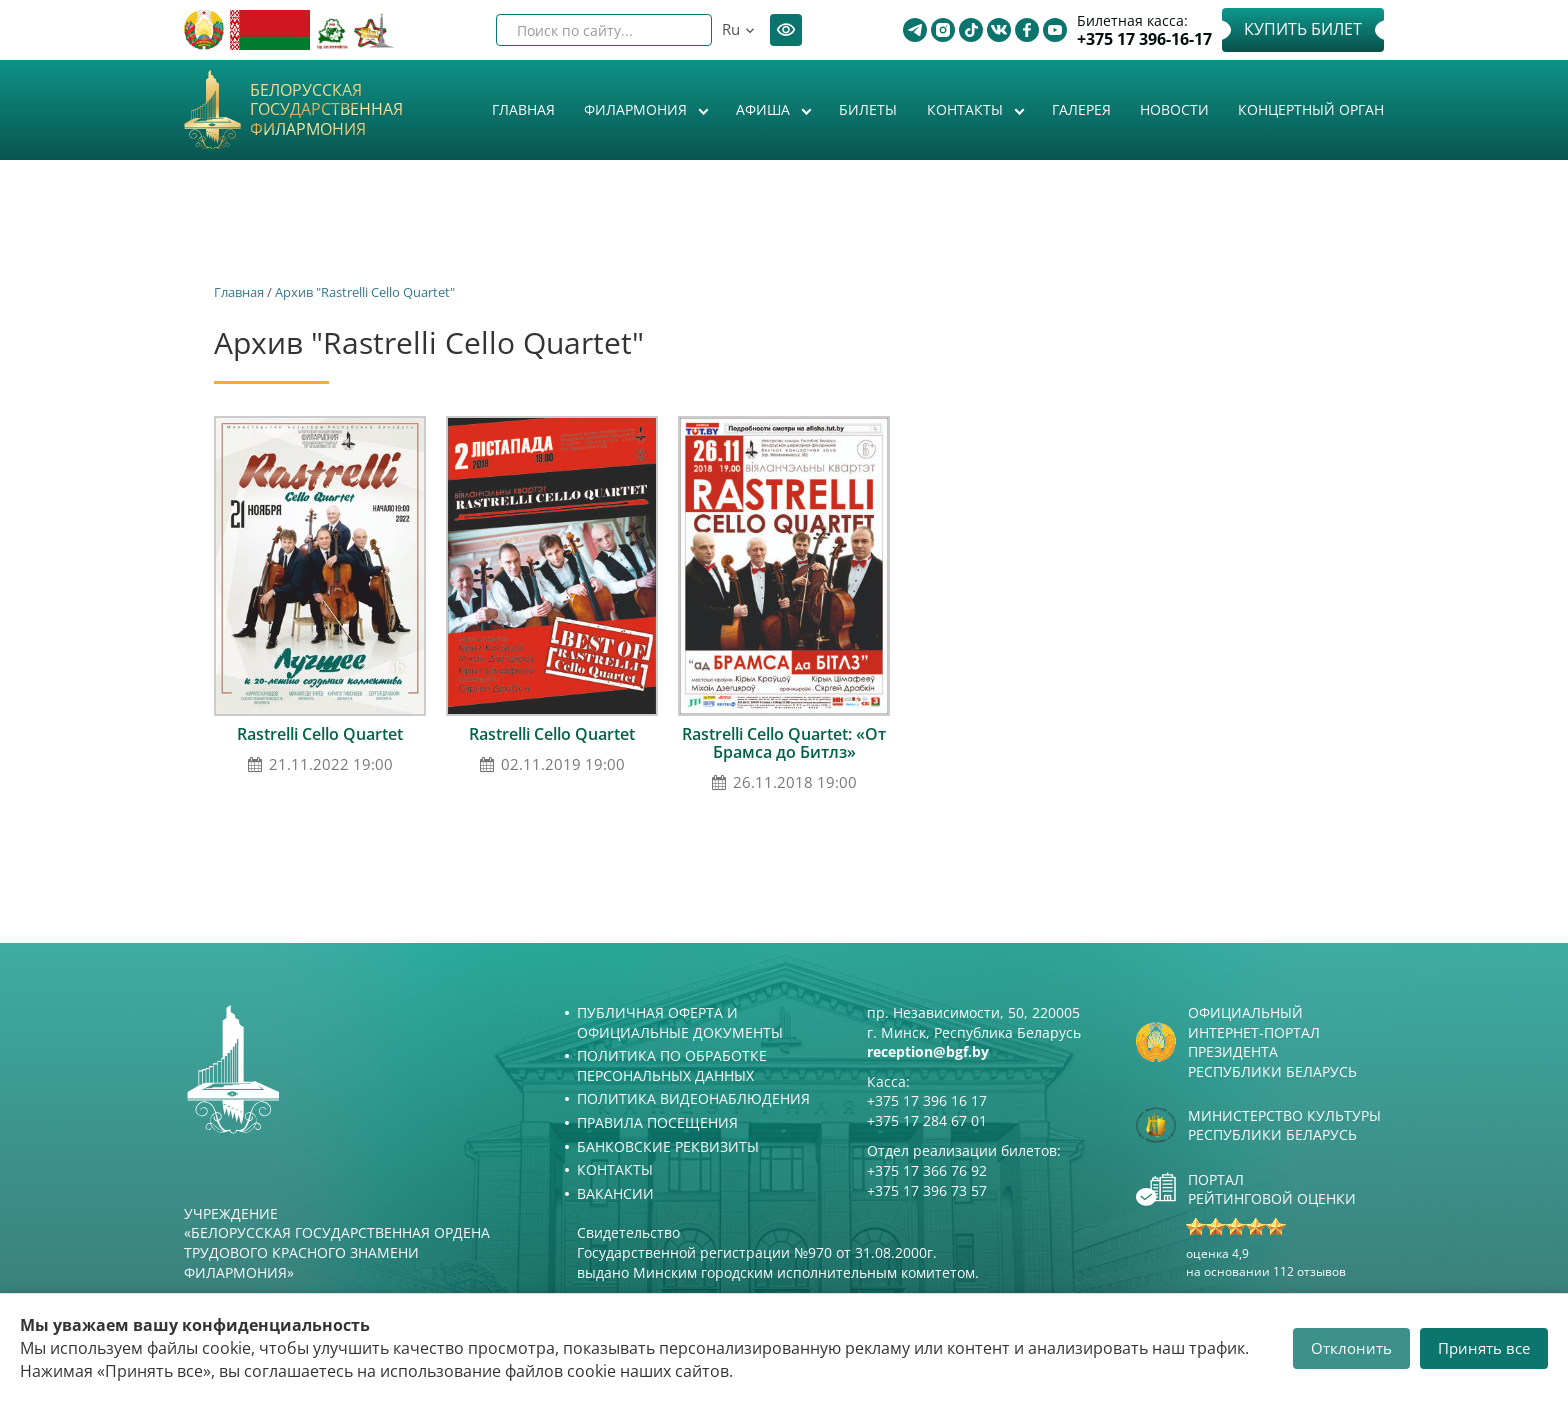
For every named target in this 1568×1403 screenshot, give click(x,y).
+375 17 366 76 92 (927, 1170)
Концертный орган (1311, 109)
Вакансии (615, 1193)
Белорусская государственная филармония (326, 110)
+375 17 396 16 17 (927, 1100)
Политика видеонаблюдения (693, 1098)
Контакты (967, 109)
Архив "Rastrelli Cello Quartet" (365, 292)
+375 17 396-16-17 (1144, 39)
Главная (523, 109)
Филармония (637, 109)
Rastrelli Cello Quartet (320, 734)
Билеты (868, 109)
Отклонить (1351, 1348)
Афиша (765, 109)
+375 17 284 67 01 (927, 1120)
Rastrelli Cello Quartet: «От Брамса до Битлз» (784, 743)
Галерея (1081, 109)
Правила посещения (657, 1122)
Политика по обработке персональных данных (672, 1065)
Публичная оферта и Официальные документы (680, 1022)
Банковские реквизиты (668, 1146)
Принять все (1484, 1348)
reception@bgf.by (928, 1051)
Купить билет (1303, 29)
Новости (1174, 109)
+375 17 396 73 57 (927, 1190)
